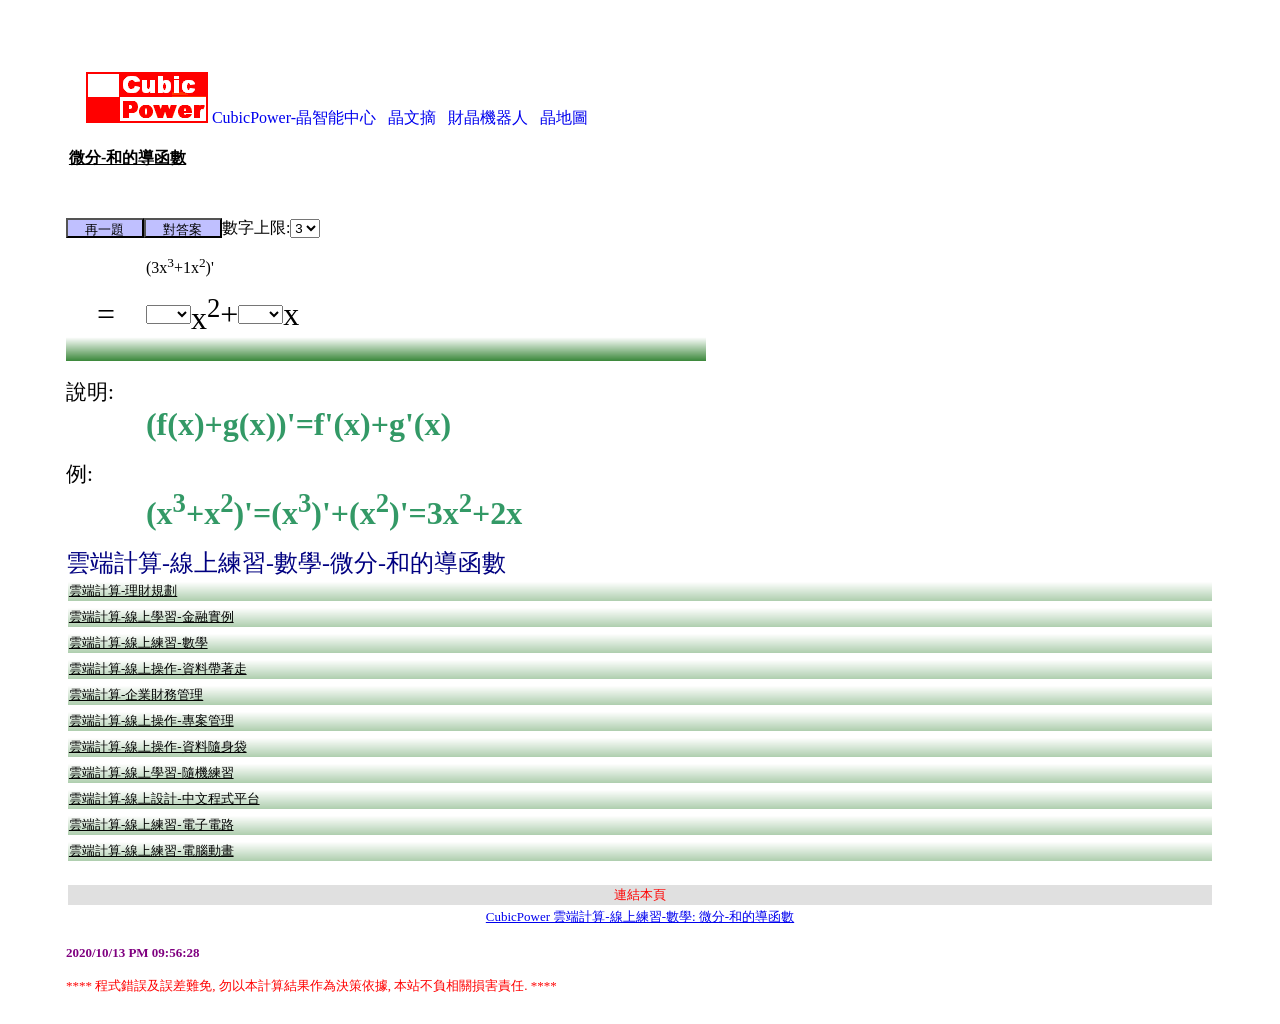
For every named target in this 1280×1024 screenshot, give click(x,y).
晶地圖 (564, 117)
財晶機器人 (488, 117)
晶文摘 (412, 117)
